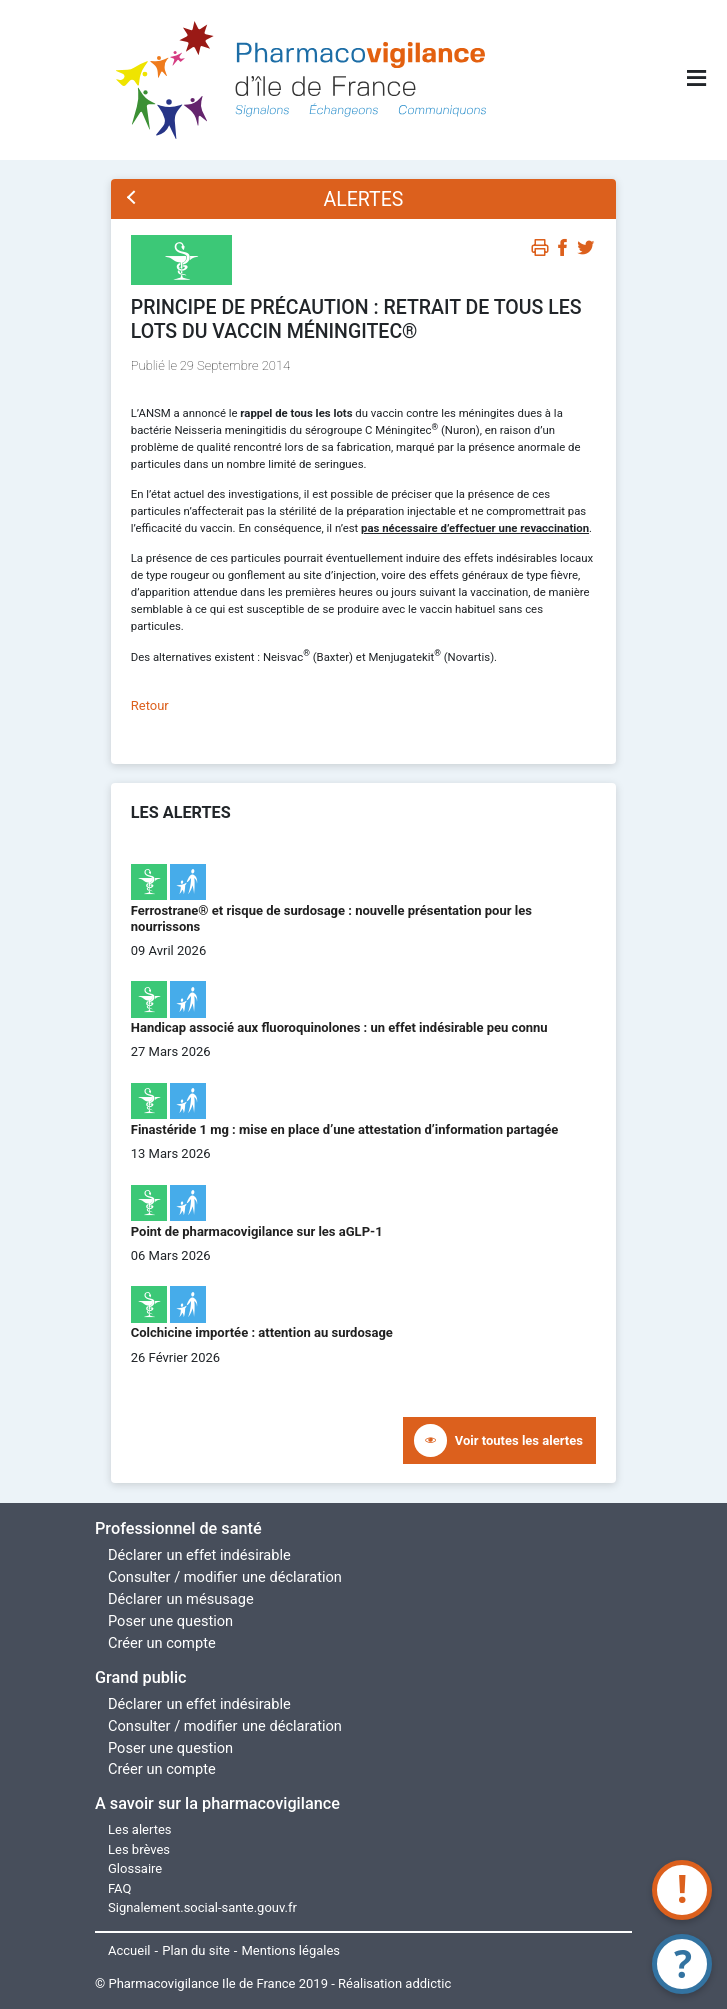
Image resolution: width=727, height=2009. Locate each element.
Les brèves (139, 1849)
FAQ (119, 1888)
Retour (150, 705)
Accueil (129, 1950)
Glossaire (135, 1868)
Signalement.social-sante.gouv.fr (202, 1907)
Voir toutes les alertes (519, 1440)
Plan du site (196, 1950)
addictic (428, 1983)
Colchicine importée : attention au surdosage (262, 1332)
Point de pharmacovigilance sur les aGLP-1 (257, 1231)
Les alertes (140, 1829)
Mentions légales (291, 1950)
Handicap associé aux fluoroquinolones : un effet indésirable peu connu (339, 1027)
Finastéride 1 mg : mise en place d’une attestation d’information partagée (345, 1129)
